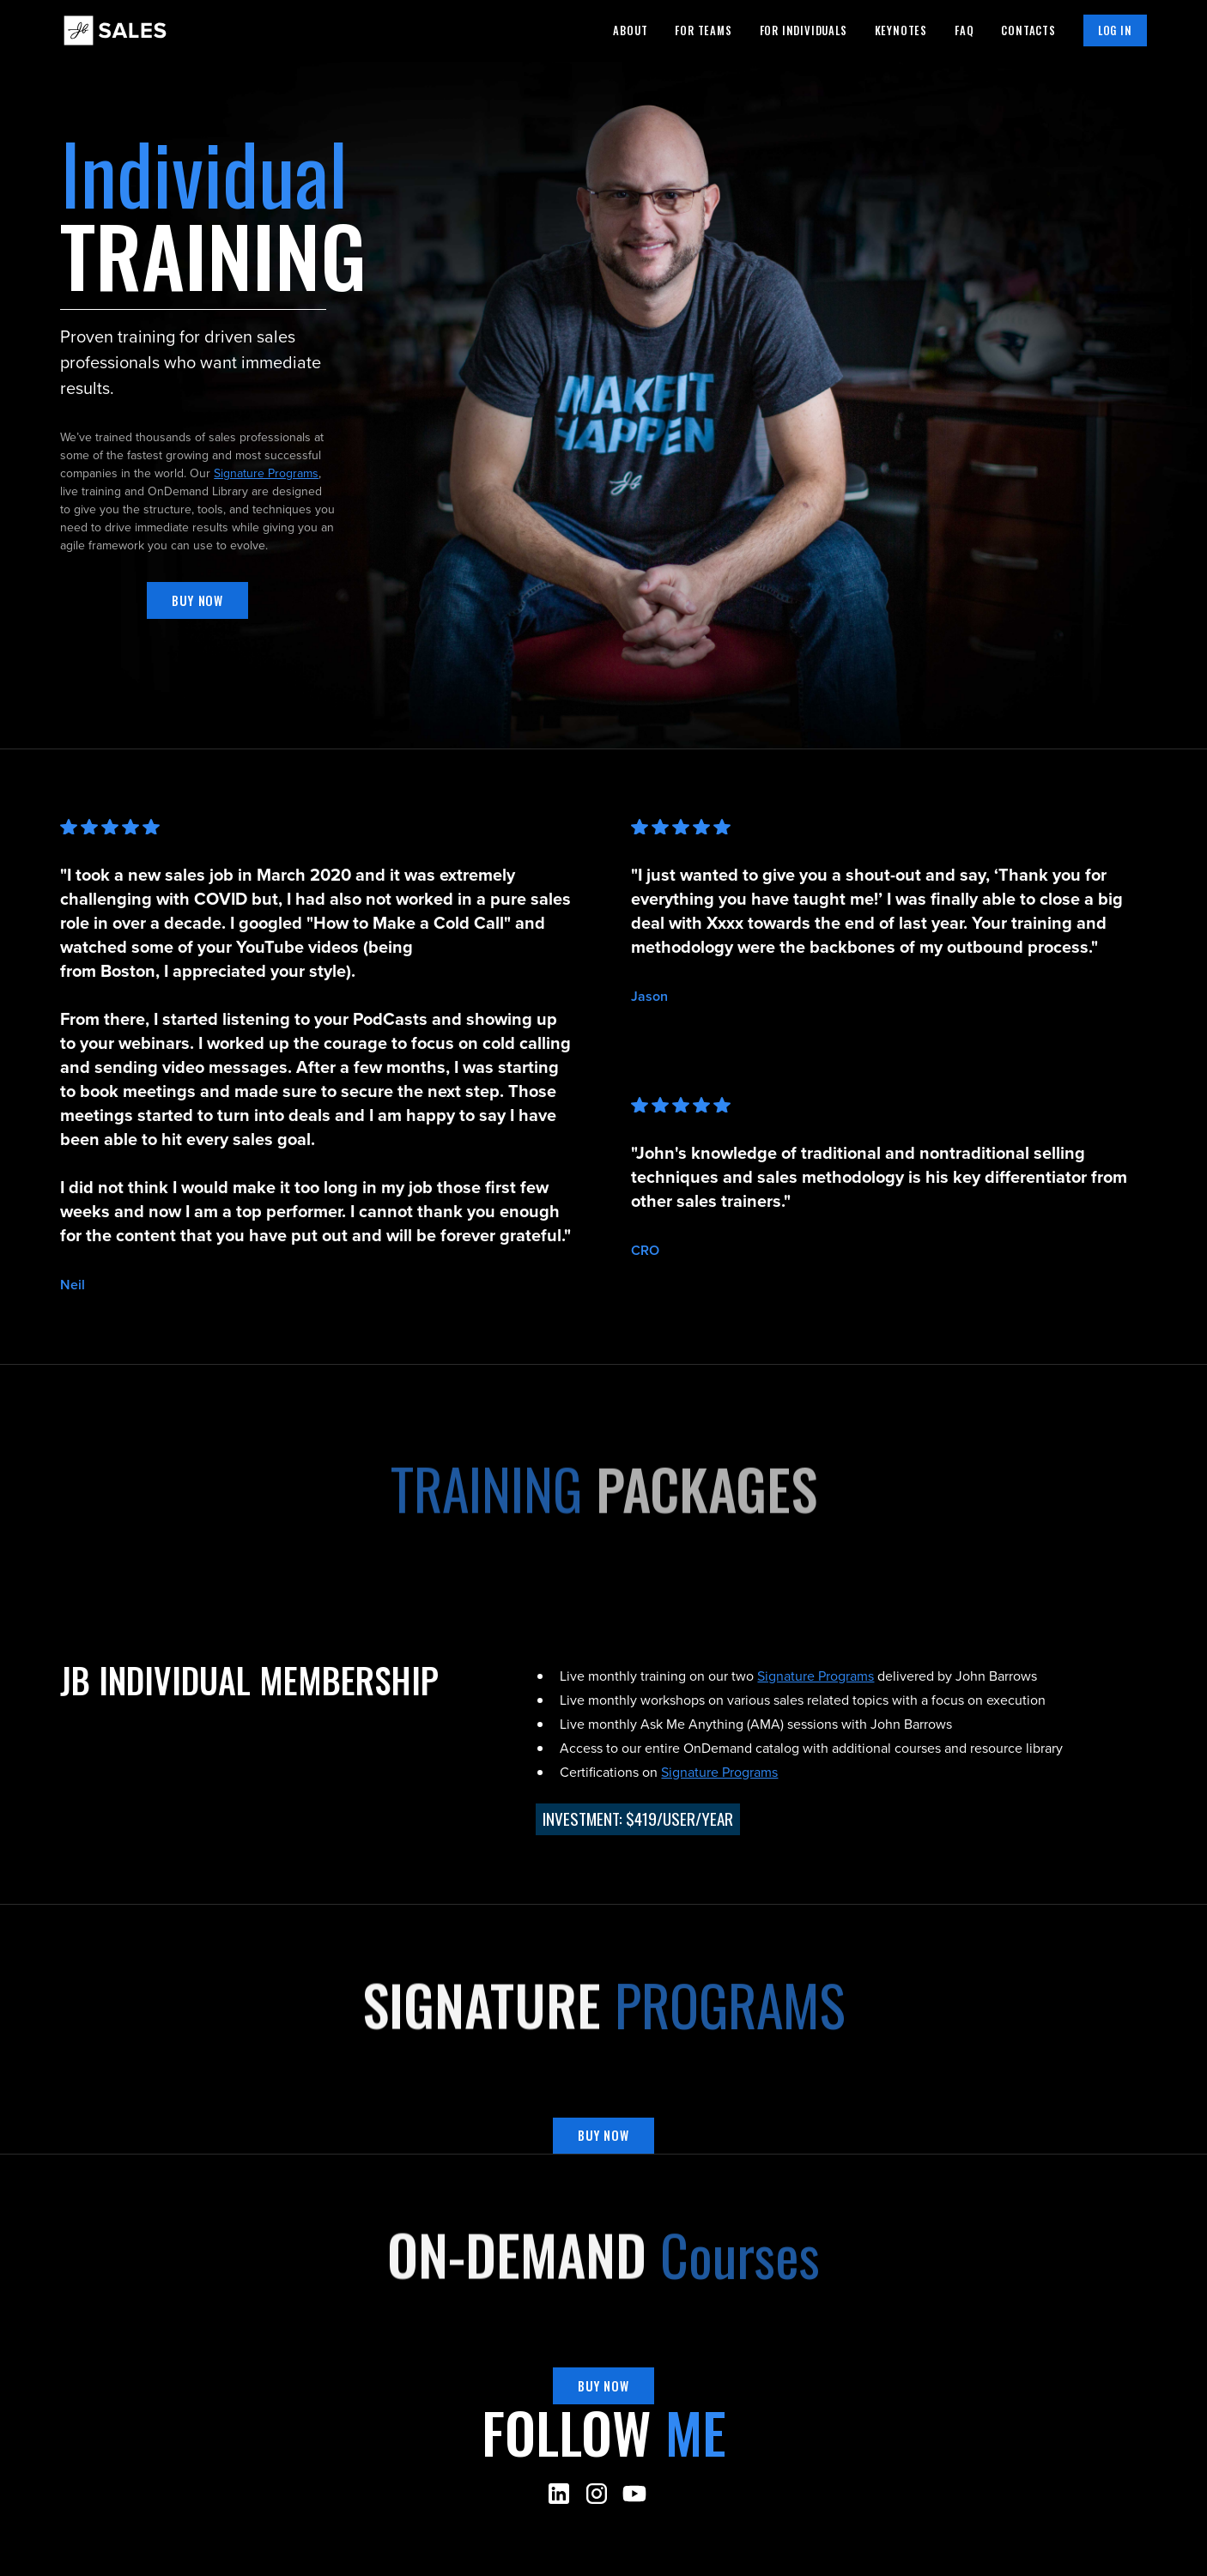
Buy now (197, 600)
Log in (1115, 30)
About (630, 30)
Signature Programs (266, 473)
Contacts (1028, 30)
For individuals (803, 30)
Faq (964, 30)
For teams (703, 30)
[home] (115, 30)
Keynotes (901, 30)
